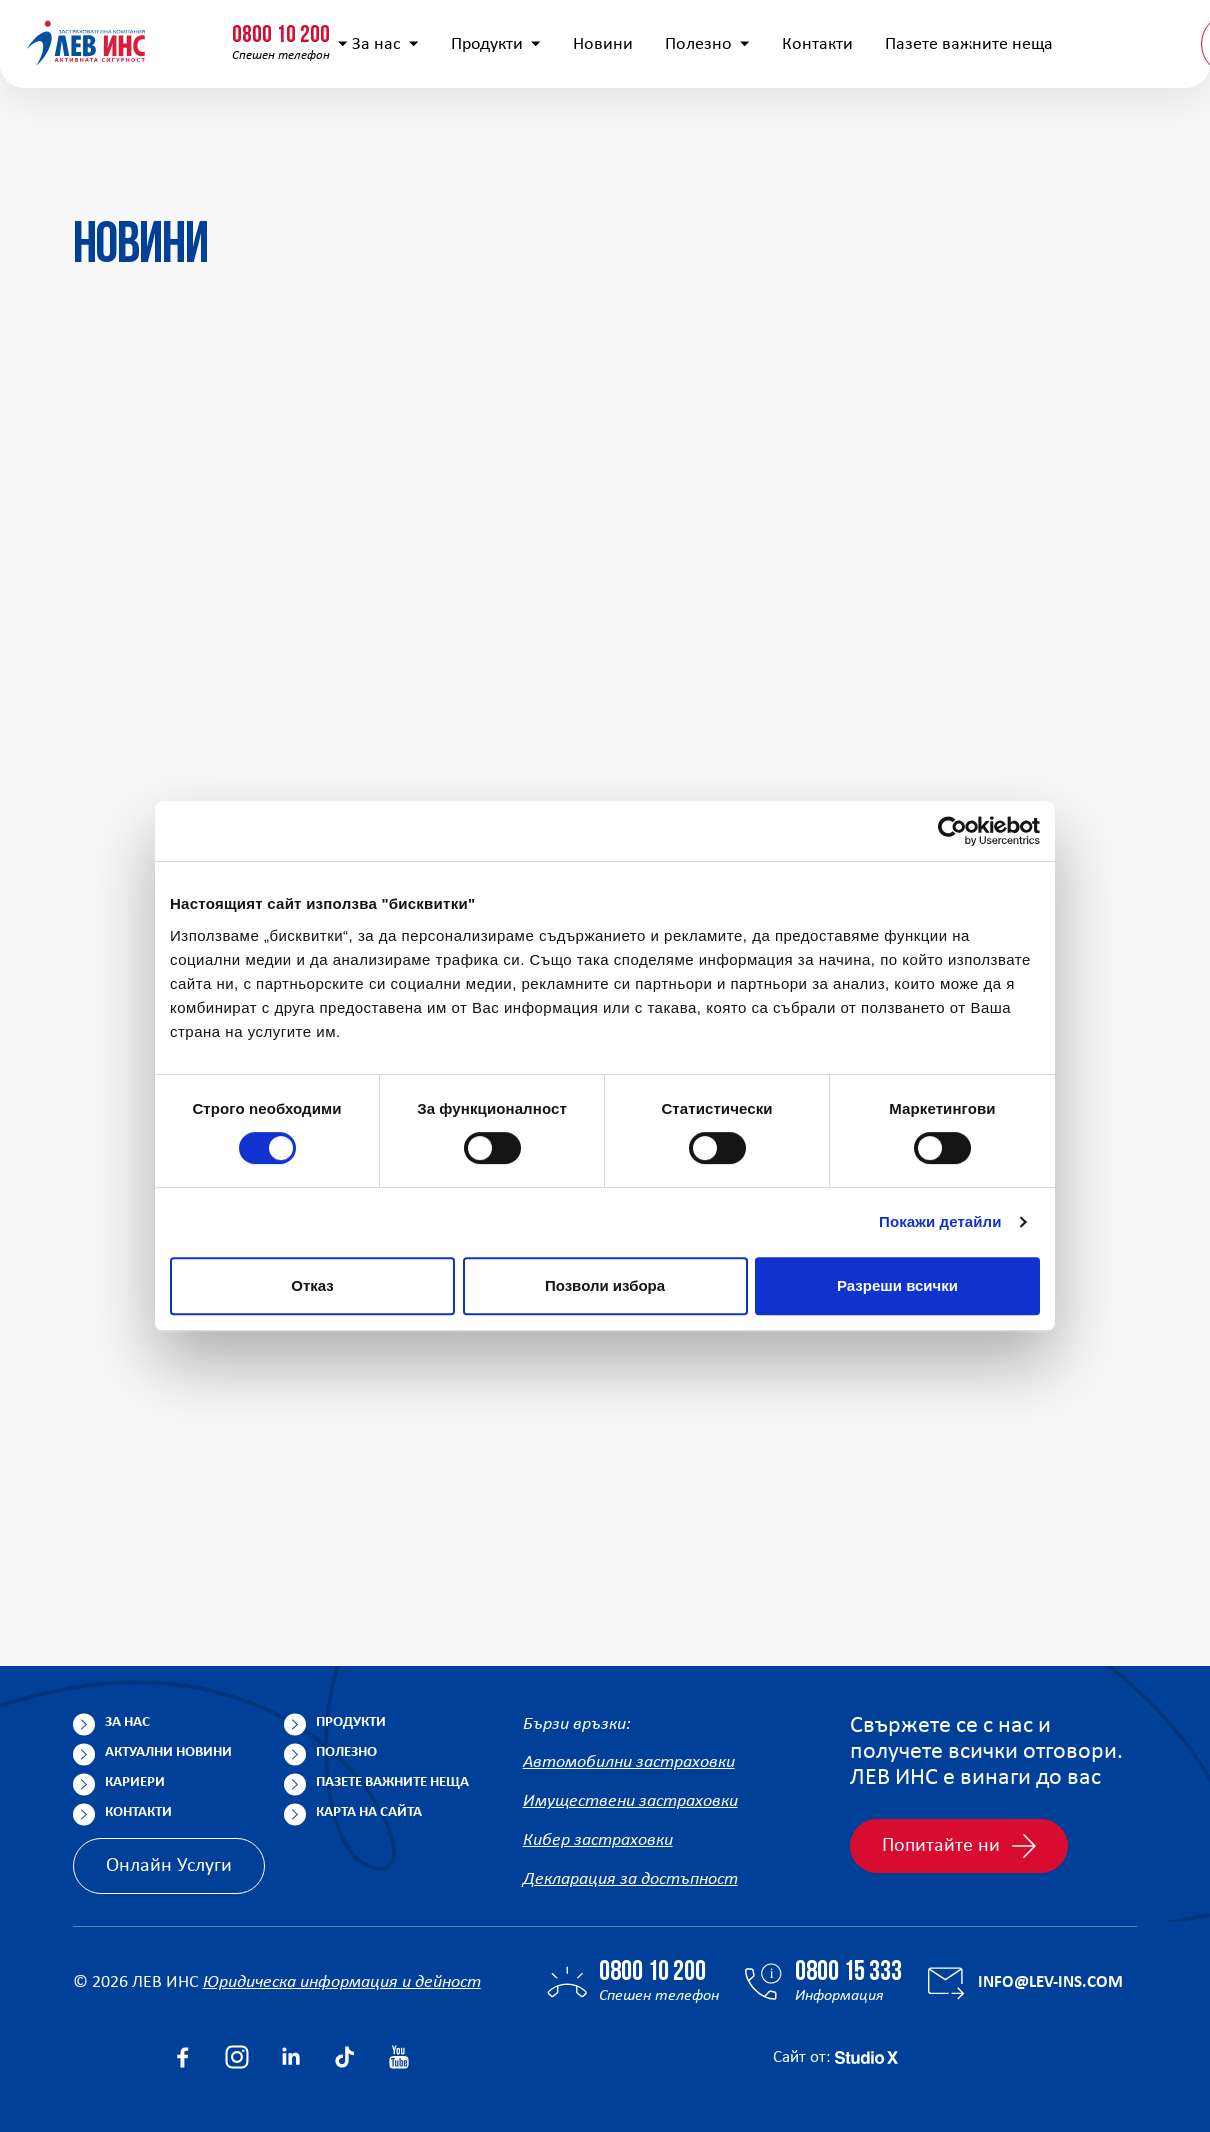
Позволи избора (605, 1285)
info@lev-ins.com (523, 35)
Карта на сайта (369, 1812)
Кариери (135, 1782)
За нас (358, 130)
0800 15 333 (315, 27)
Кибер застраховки (598, 1841)
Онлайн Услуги (169, 1866)
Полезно (680, 130)
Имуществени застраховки (630, 1802)
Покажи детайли (940, 1221)
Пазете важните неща (392, 1782)
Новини (576, 130)
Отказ (312, 1285)
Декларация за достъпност (630, 1880)
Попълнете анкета (969, 34)
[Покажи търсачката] (854, 35)
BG (1112, 130)
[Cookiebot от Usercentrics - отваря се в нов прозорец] (952, 831)
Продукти (469, 130)
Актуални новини (168, 1752)
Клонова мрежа (1123, 34)
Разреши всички (897, 1285)
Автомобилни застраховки (629, 1763)
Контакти (790, 130)
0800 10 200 (125, 27)
